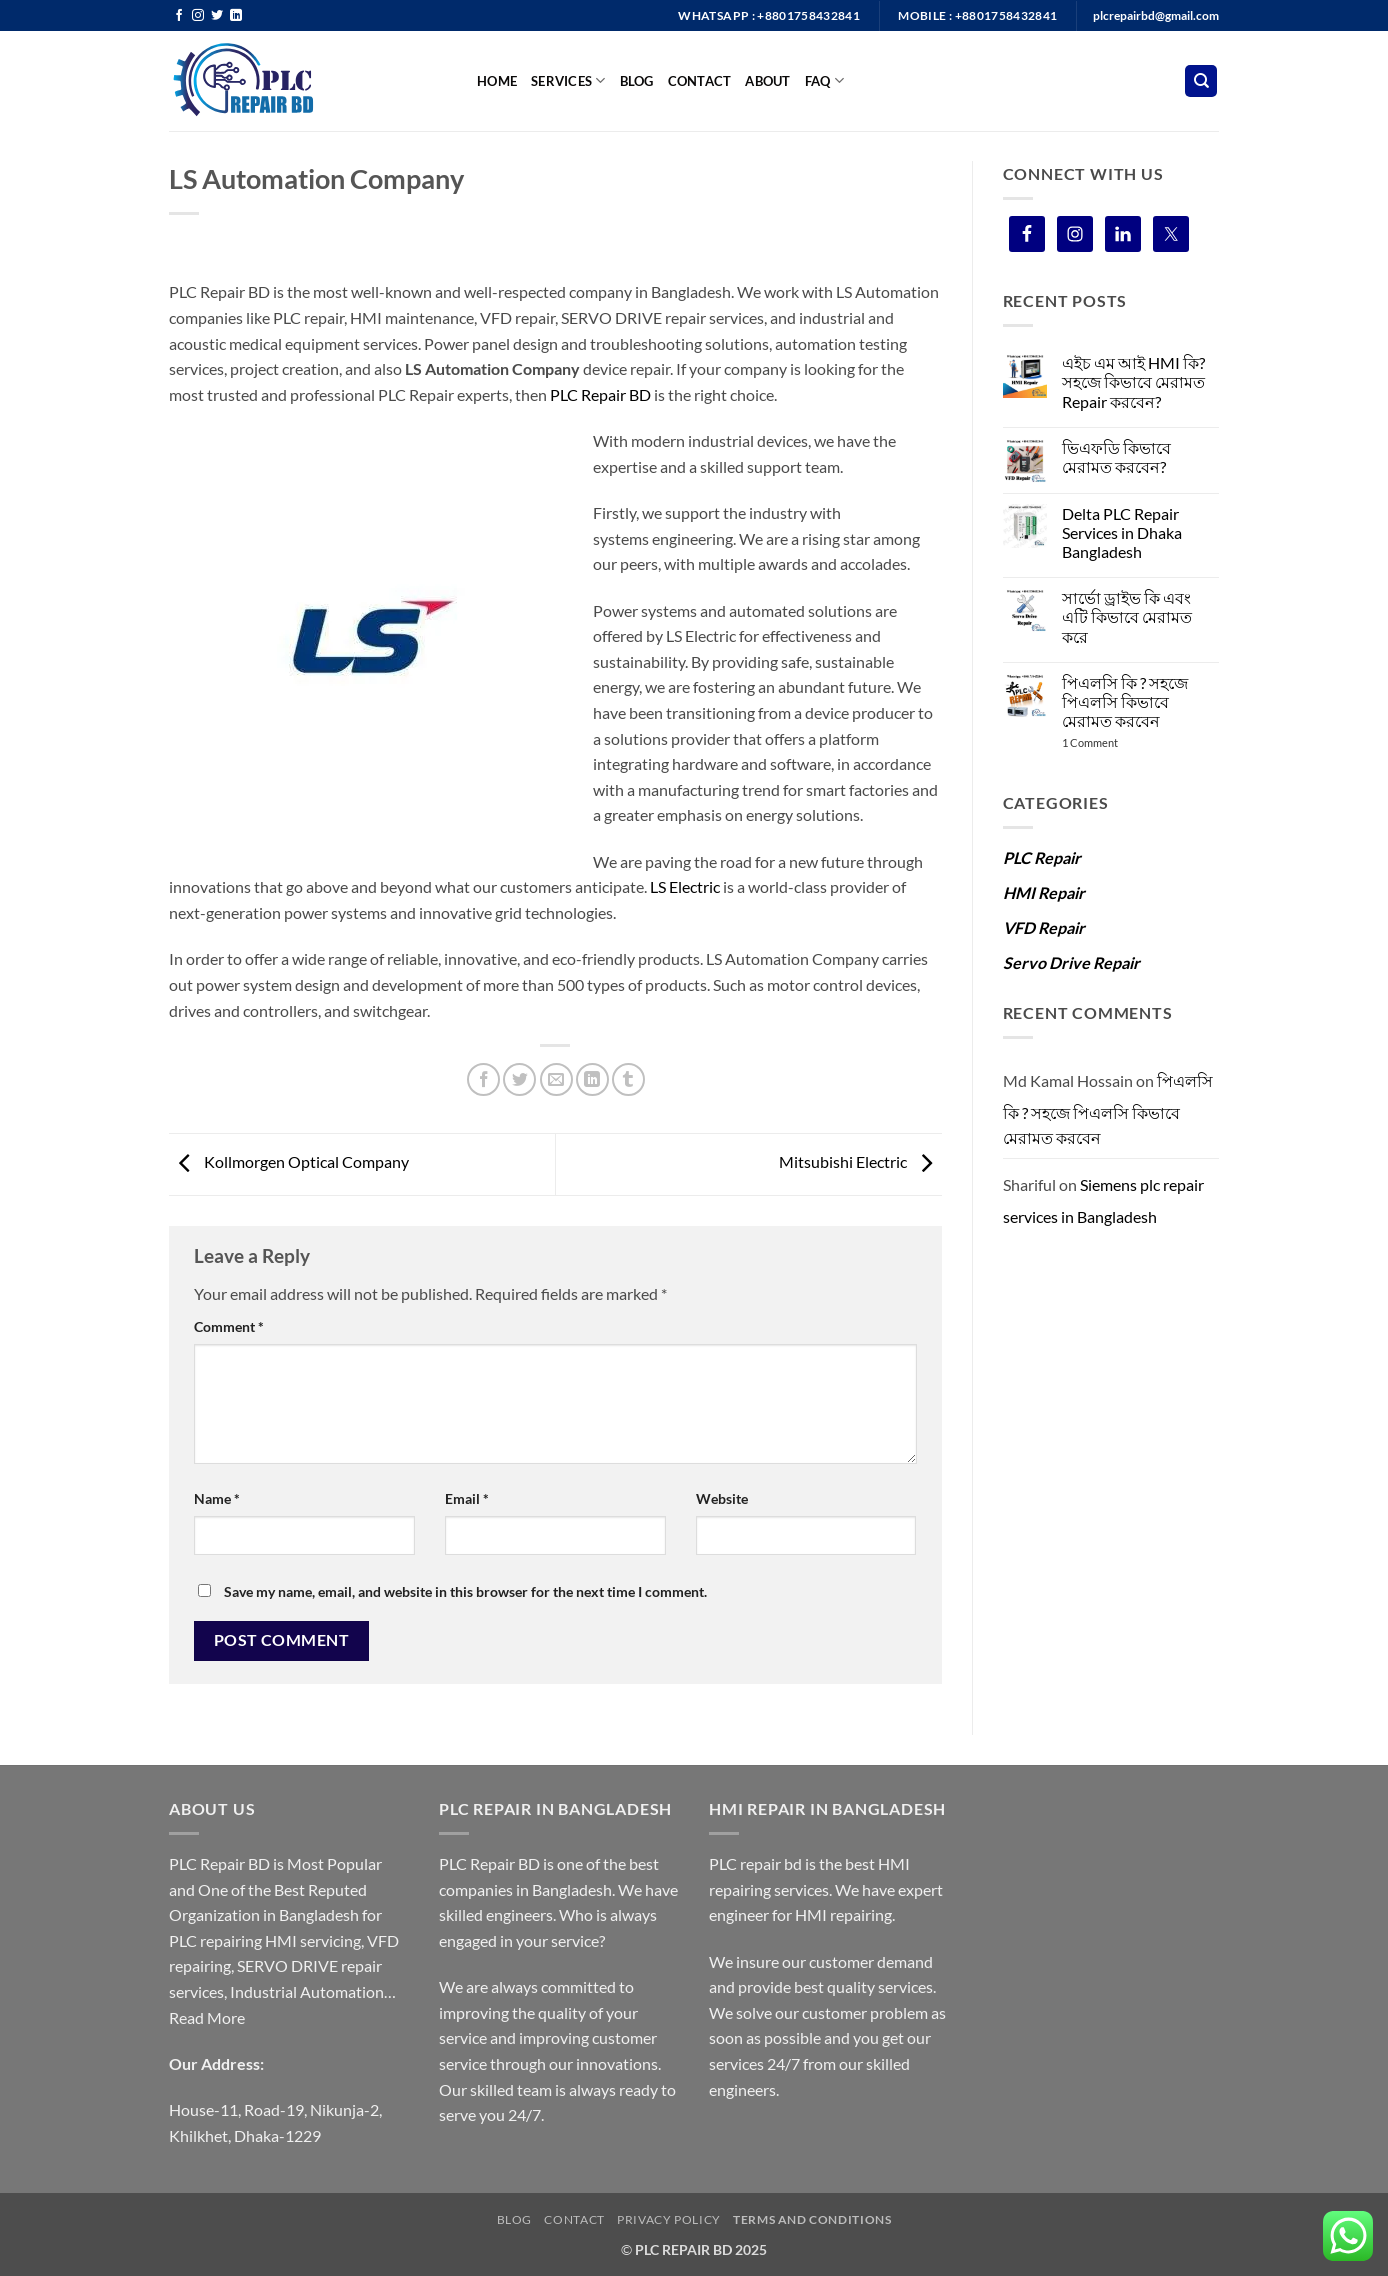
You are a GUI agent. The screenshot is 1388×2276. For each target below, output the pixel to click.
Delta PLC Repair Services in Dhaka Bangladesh (1122, 532)
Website (722, 1498)
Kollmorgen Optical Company (289, 1162)
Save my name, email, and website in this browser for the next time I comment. (465, 1591)
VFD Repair (1044, 927)
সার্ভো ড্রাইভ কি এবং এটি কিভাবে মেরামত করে (1127, 616)
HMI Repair (1044, 892)
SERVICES (568, 80)
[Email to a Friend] (556, 1079)
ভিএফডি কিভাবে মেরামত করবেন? (1116, 457)
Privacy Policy (669, 2219)
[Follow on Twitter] (217, 16)
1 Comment (1107, 742)
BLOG (637, 81)
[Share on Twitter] (519, 1079)
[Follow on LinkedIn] (236, 16)
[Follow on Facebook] (179, 16)
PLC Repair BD (600, 394)
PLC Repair (1042, 857)
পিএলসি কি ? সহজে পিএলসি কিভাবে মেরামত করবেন (1125, 701)
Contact (700, 81)
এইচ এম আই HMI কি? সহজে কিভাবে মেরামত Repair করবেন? (1133, 381)
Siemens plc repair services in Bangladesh (1103, 1200)
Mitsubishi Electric (860, 1162)
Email (467, 1498)
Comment (229, 1326)
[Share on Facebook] (483, 1079)
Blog (514, 2219)
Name (217, 1498)
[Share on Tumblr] (628, 1079)
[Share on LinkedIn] (592, 1079)
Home (497, 81)
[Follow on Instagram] (198, 16)
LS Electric (683, 886)
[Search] (1201, 81)
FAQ (824, 80)
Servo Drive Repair (1071, 962)
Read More (207, 2017)
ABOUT (767, 81)
